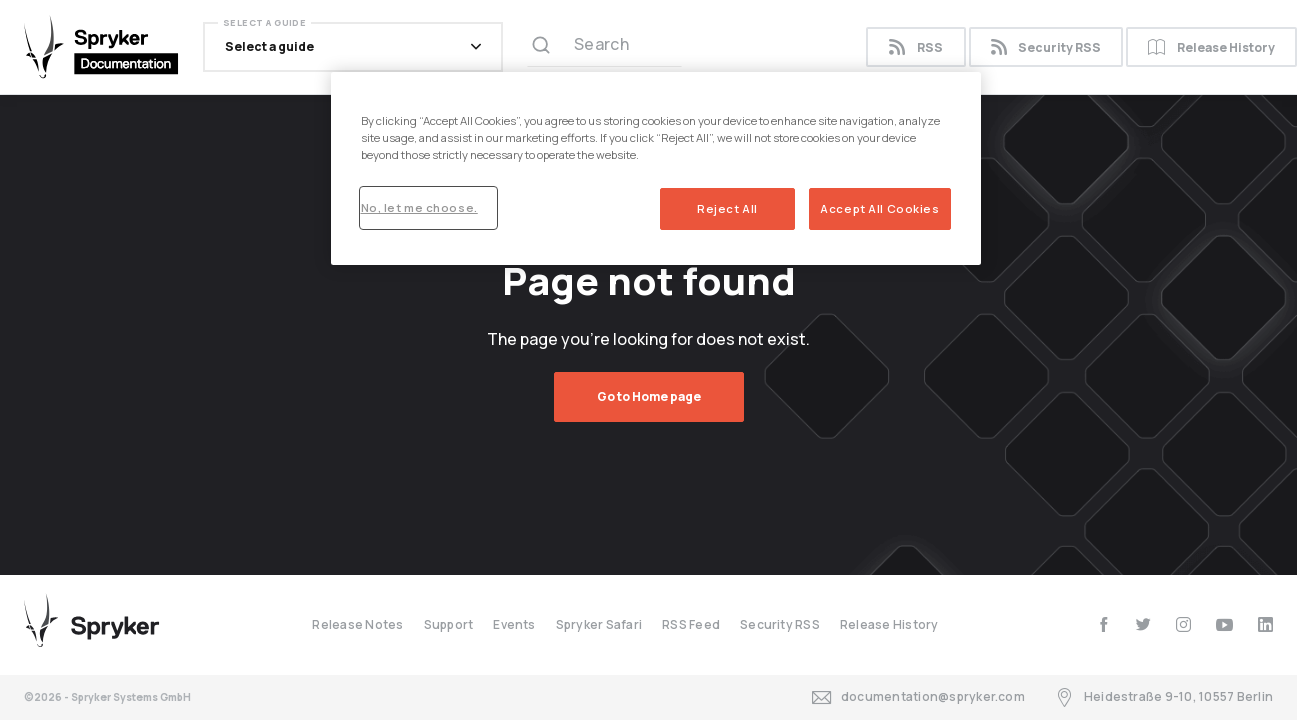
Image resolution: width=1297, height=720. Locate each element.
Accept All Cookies (879, 208)
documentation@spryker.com (918, 697)
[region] (656, 168)
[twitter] (1143, 624)
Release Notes (357, 624)
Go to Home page (649, 396)
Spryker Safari (599, 624)
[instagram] (1183, 624)
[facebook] (1103, 624)
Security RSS (1046, 47)
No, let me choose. (419, 207)
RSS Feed (691, 624)
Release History (889, 624)
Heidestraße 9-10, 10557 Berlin (1164, 697)
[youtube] (1224, 624)
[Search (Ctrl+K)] (604, 47)
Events (514, 624)
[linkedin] (1265, 624)
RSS (915, 47)
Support (449, 624)
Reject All (727, 208)
